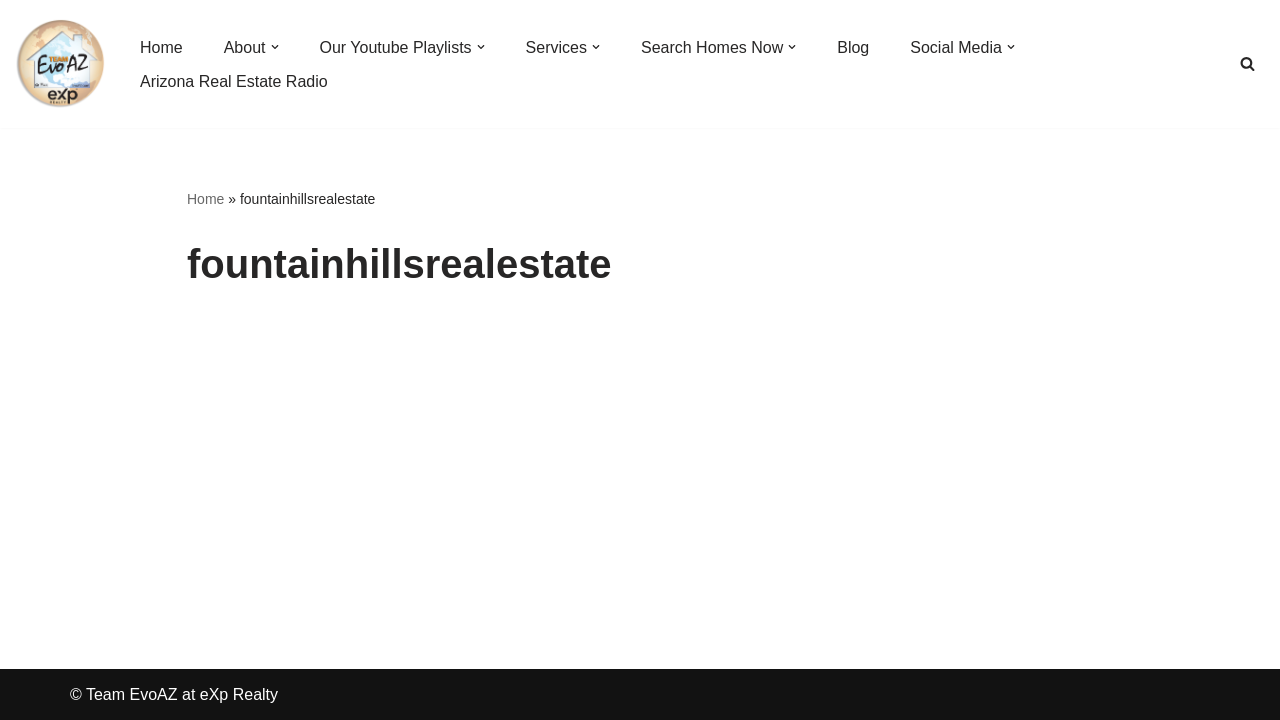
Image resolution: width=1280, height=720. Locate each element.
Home (205, 199)
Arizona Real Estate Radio (234, 81)
